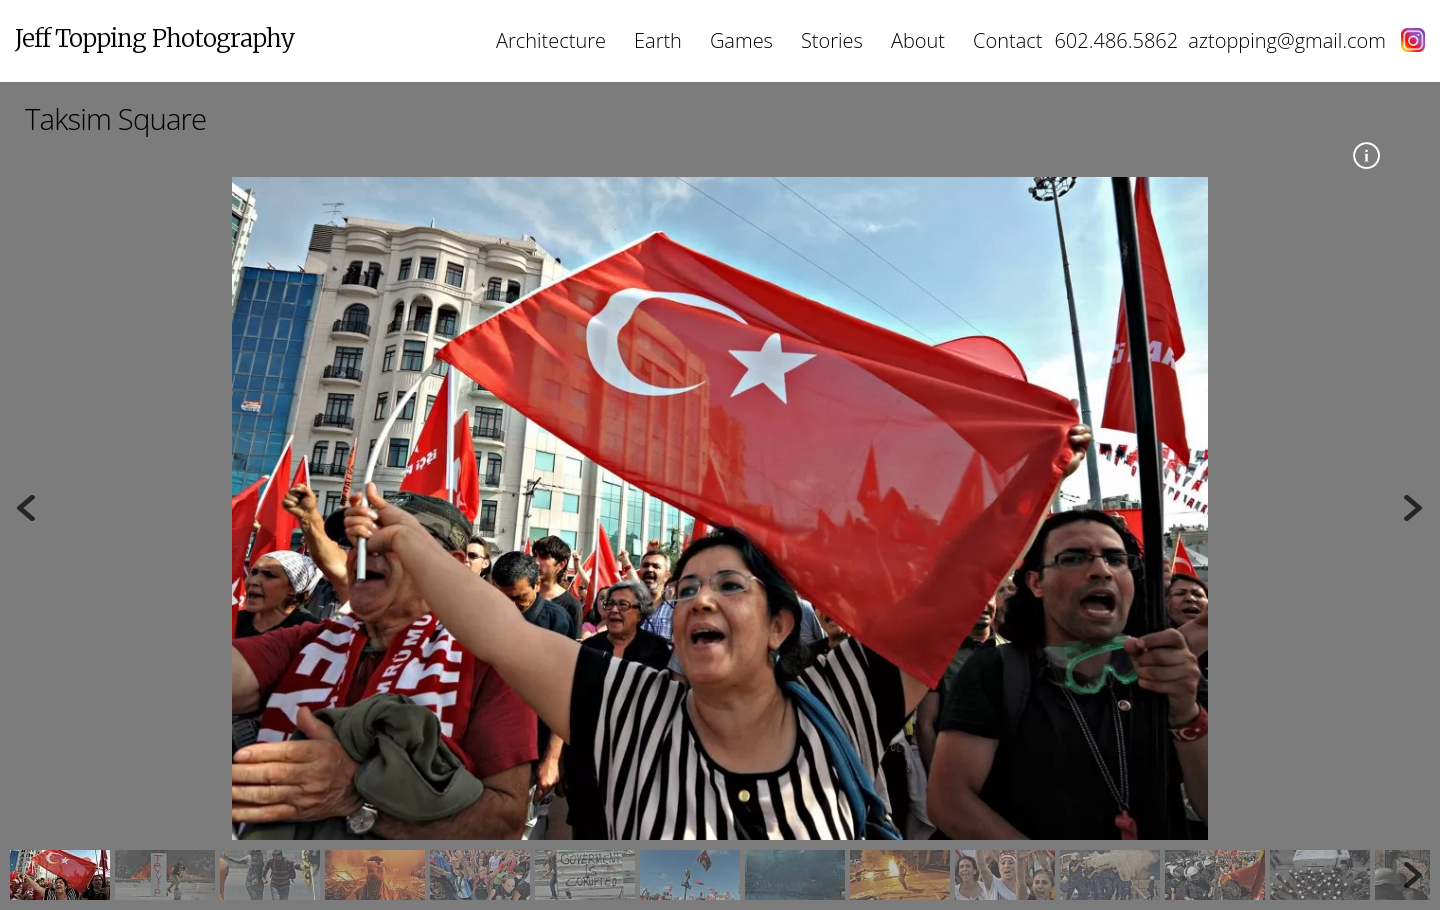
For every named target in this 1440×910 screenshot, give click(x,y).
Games (741, 40)
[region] (720, 538)
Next (1414, 508)
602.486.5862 (1116, 40)
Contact (1007, 40)
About (918, 40)
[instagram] (1405, 40)
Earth (658, 40)
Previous (25, 508)
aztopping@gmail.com (1287, 40)
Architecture (551, 40)
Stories (832, 40)
